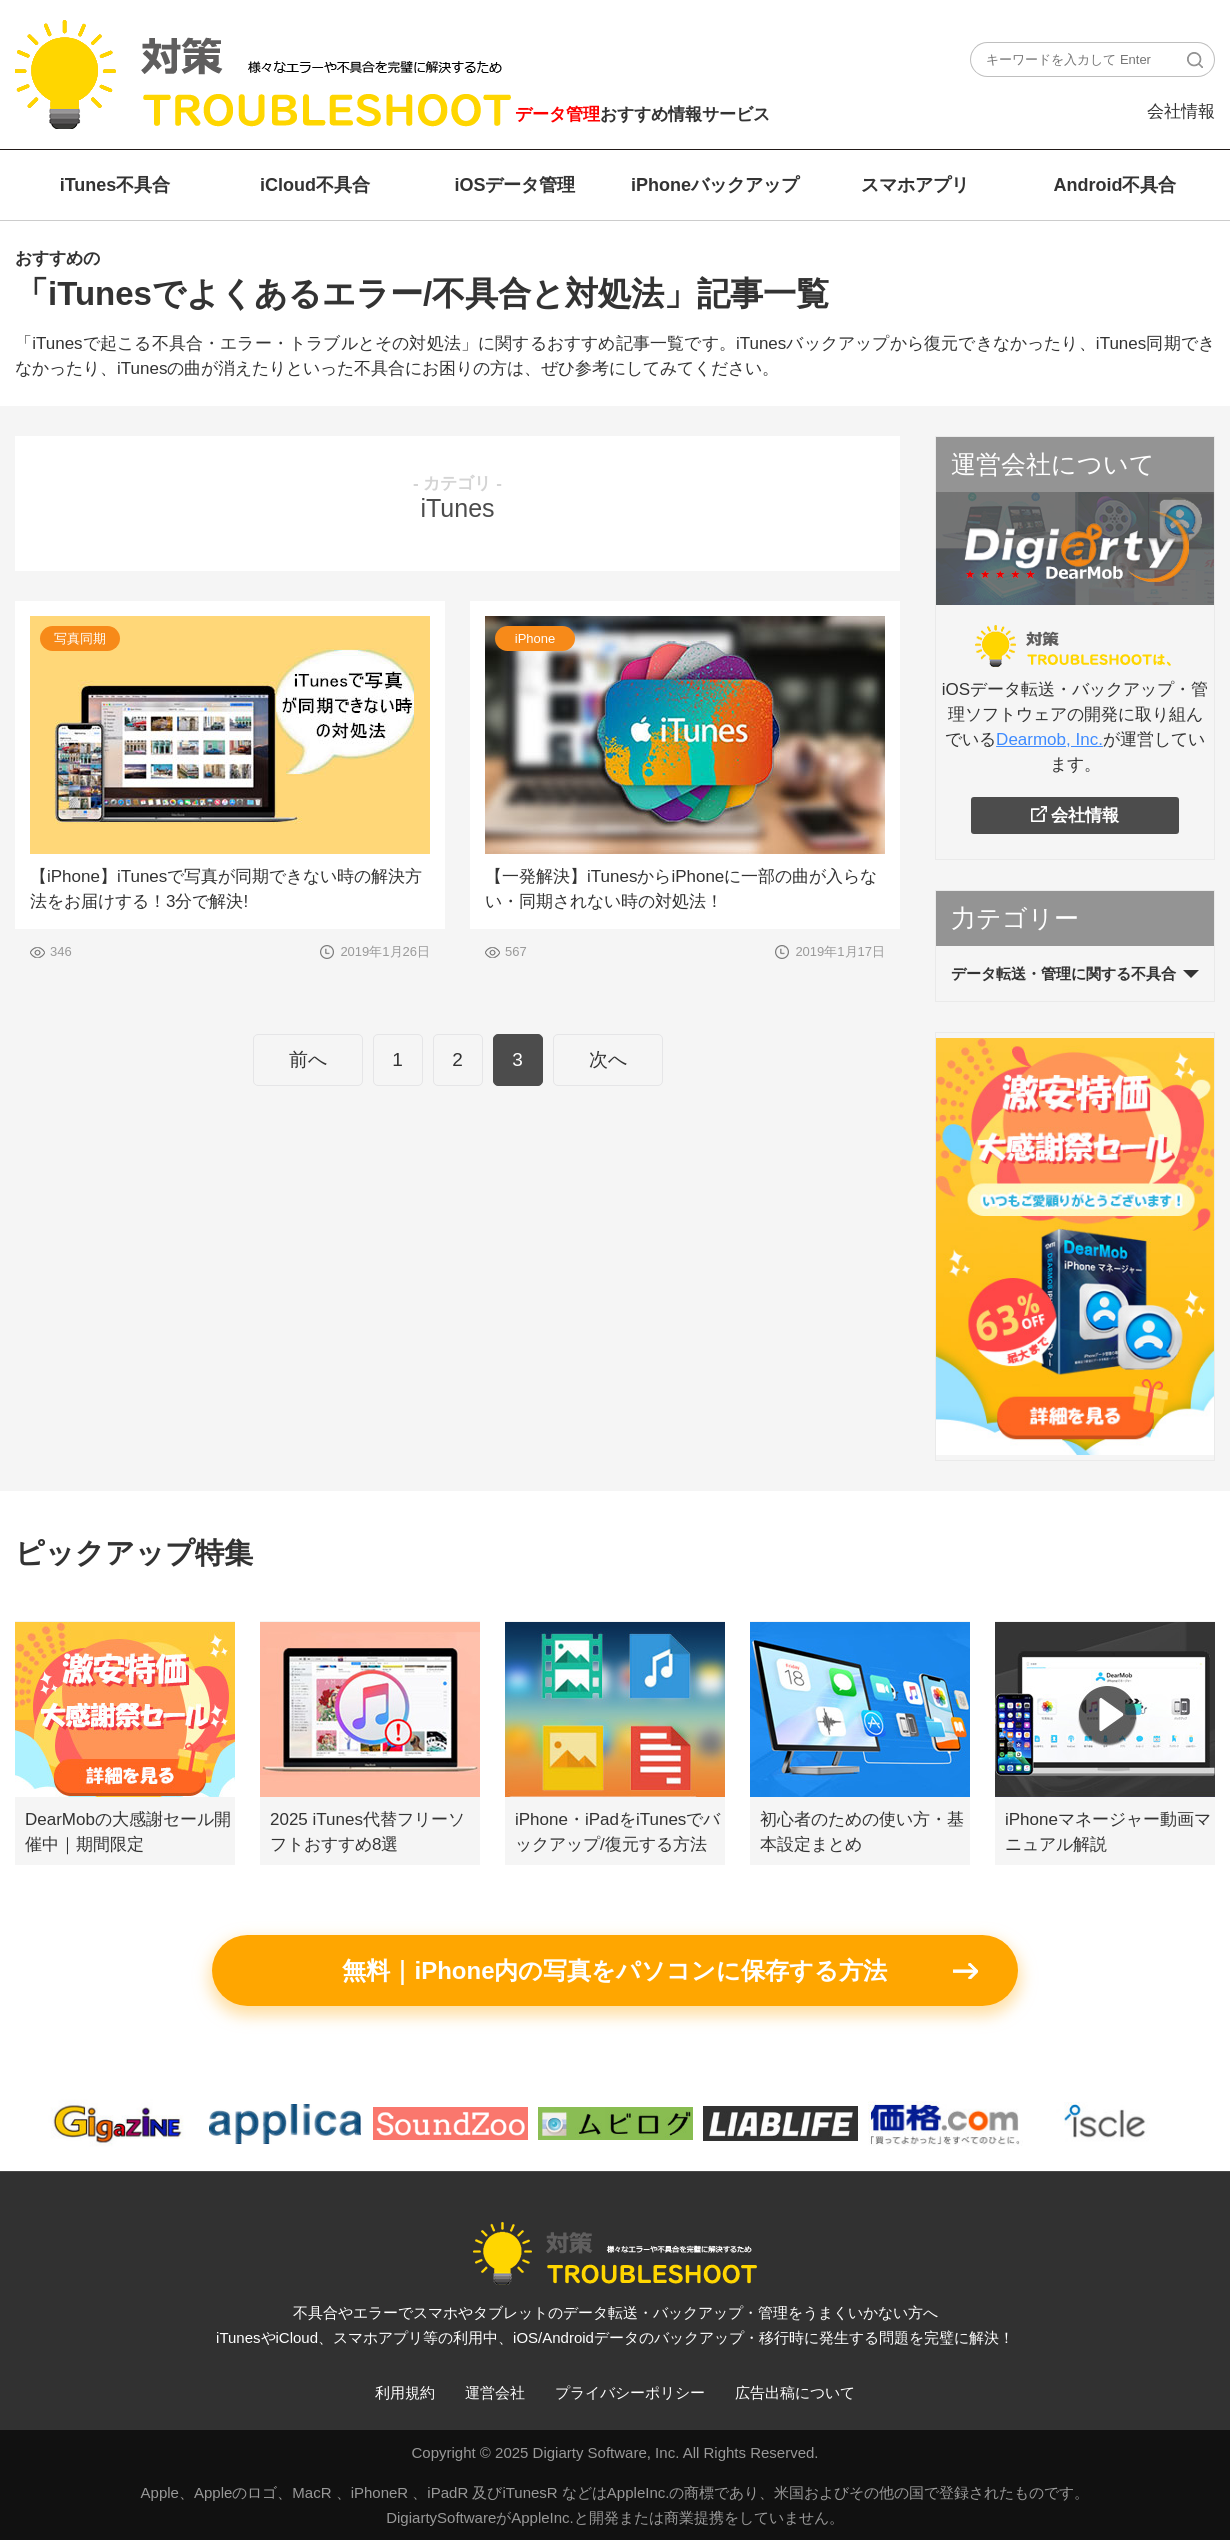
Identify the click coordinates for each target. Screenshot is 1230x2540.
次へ (608, 1059)
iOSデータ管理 (514, 185)
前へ (308, 1059)
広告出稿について (795, 2392)
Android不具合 (1115, 185)
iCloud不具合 (315, 185)
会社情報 (1181, 111)
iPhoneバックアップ (715, 185)
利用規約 (405, 2392)
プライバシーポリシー (630, 2392)
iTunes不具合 (115, 185)
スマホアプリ (915, 185)
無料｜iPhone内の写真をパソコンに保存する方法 (614, 1970)
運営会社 (495, 2392)
